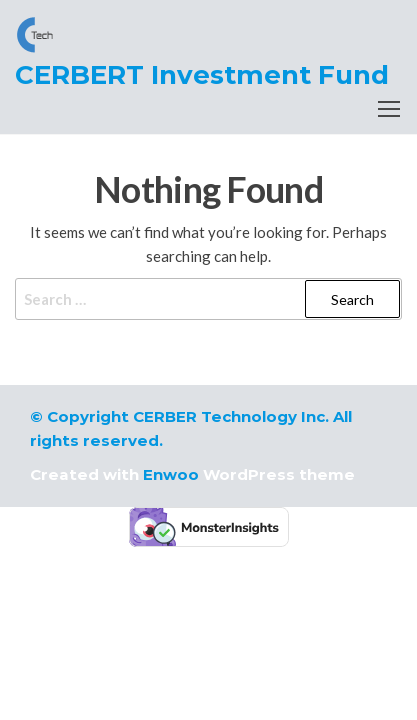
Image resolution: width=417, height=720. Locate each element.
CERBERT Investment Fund (202, 75)
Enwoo (171, 474)
